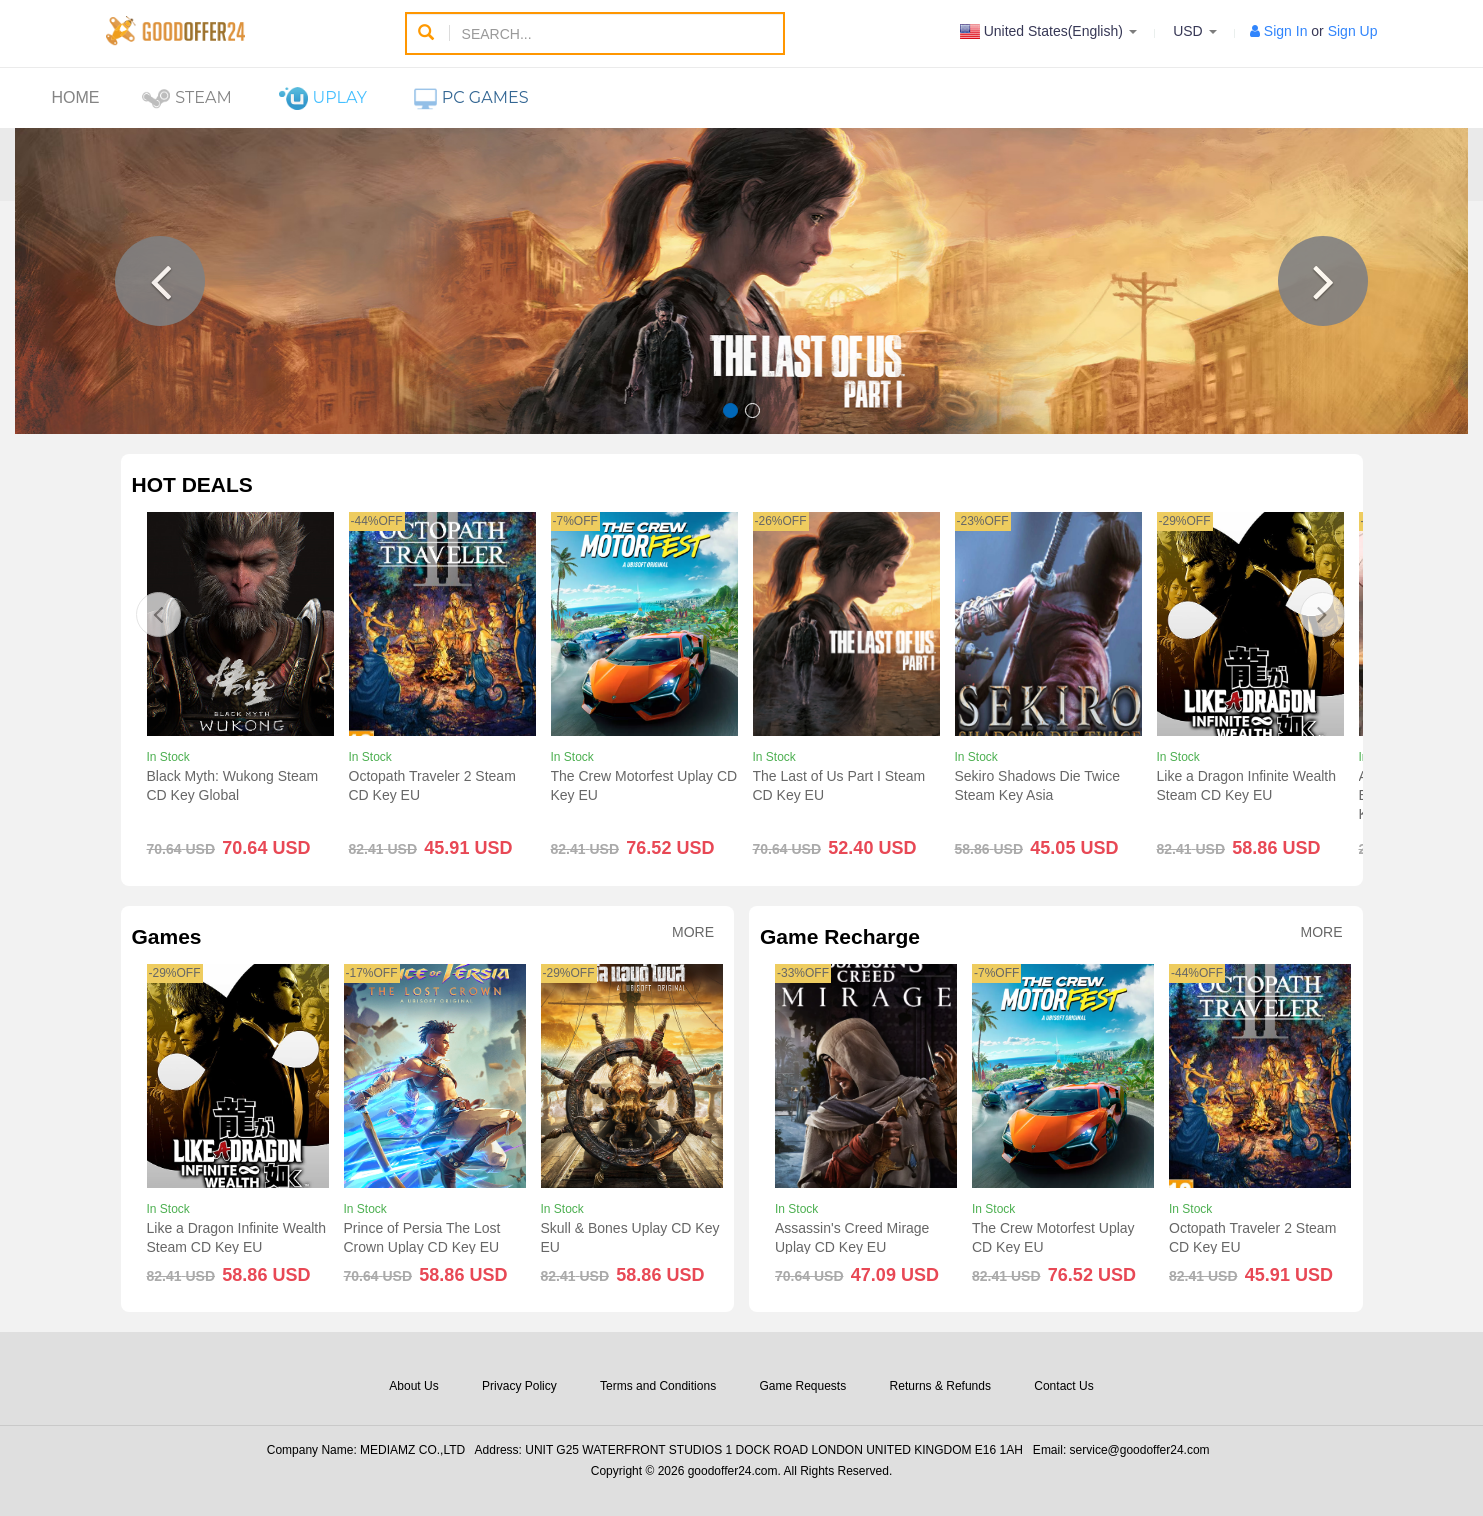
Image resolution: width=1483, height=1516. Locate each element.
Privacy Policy (519, 1386)
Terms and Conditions (658, 1386)
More (693, 932)
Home (76, 97)
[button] (160, 281)
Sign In (1286, 31)
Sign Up (1353, 31)
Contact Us (1063, 1386)
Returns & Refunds (940, 1386)
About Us (413, 1386)
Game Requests (802, 1386)
